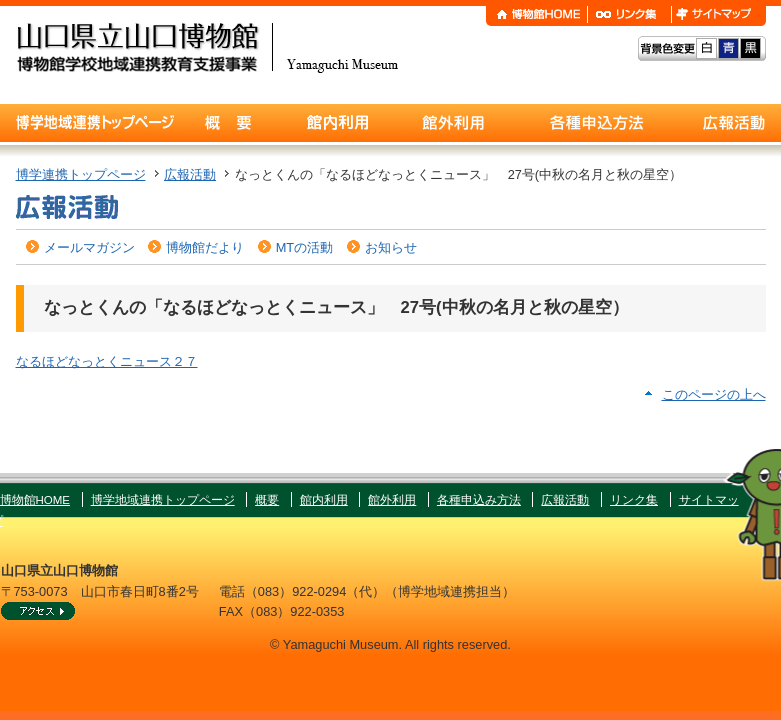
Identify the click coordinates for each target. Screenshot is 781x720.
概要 (267, 500)
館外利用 (392, 500)
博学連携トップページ (81, 174)
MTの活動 (304, 247)
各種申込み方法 (479, 500)
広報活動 (190, 174)
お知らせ (391, 247)
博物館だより (205, 247)
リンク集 (634, 500)
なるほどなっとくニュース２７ (107, 361)
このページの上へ (714, 394)
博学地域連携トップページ (163, 500)
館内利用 (324, 500)
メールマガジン (89, 247)
